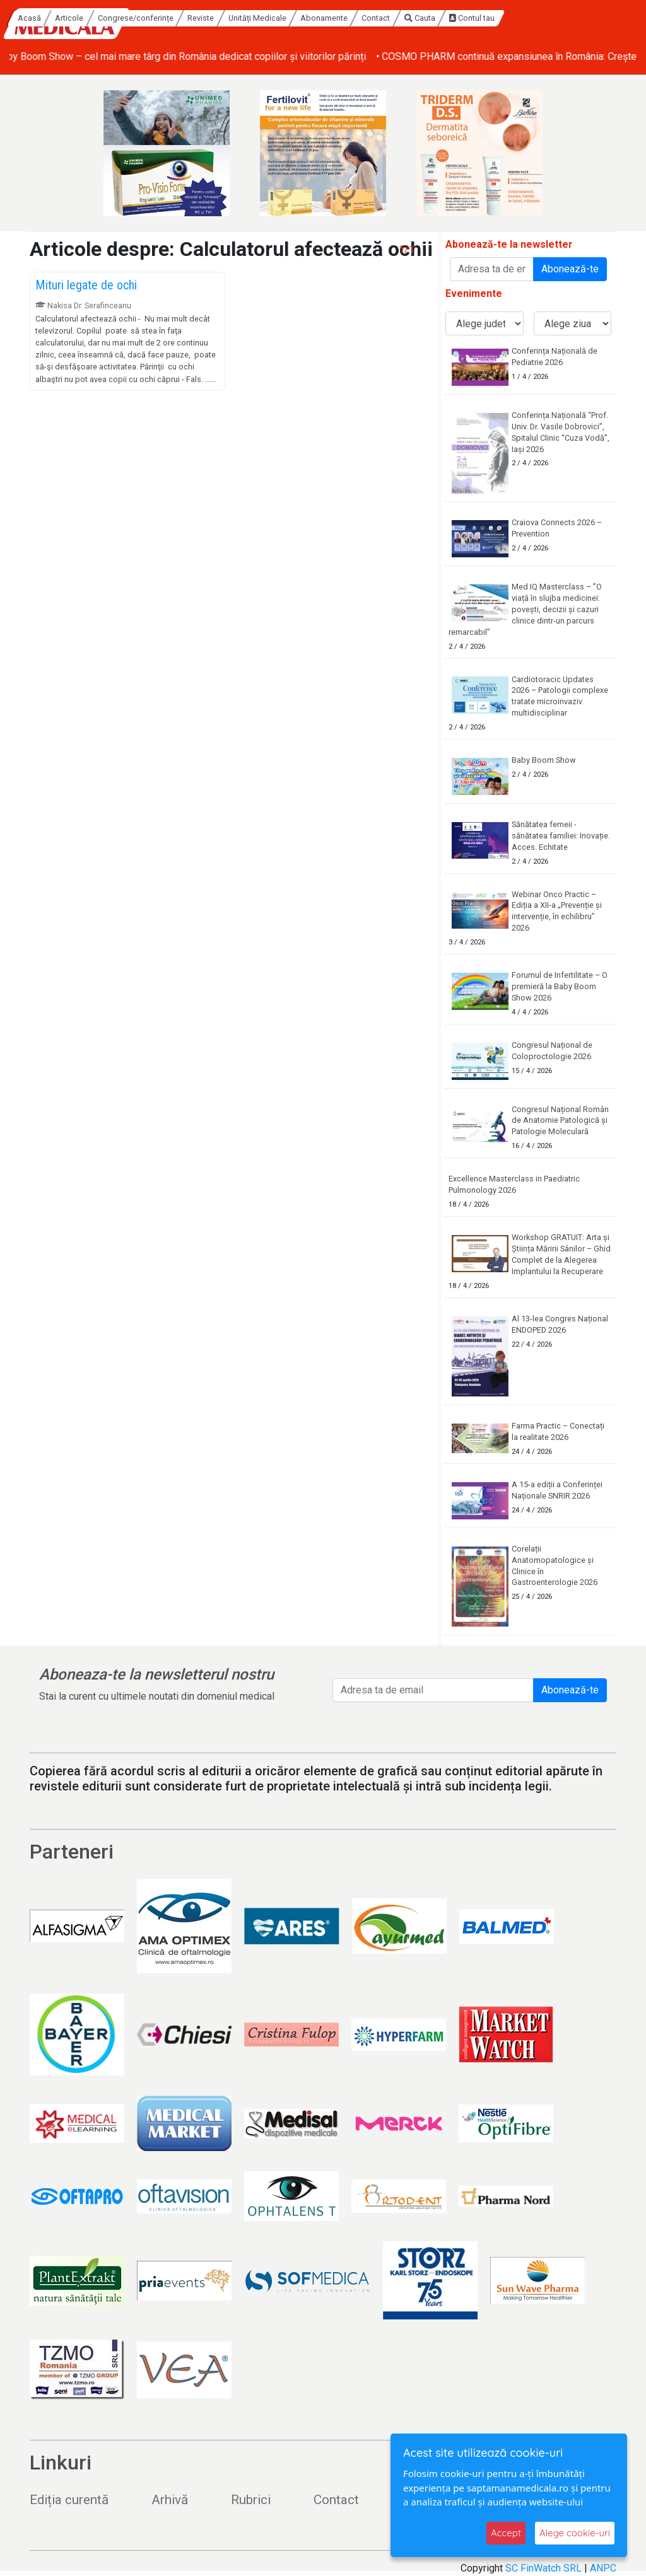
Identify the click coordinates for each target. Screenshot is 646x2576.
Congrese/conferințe (255, 18)
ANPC (603, 2568)
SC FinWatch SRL (543, 2568)
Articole (189, 18)
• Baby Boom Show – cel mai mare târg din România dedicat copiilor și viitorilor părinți (197, 56)
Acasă (149, 18)
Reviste (320, 18)
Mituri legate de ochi (86, 285)
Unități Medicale (377, 18)
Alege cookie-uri (574, 2533)
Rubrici (251, 2499)
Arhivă (169, 2499)
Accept (506, 2533)
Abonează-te (570, 269)
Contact (495, 18)
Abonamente (443, 18)
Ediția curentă (69, 2499)
